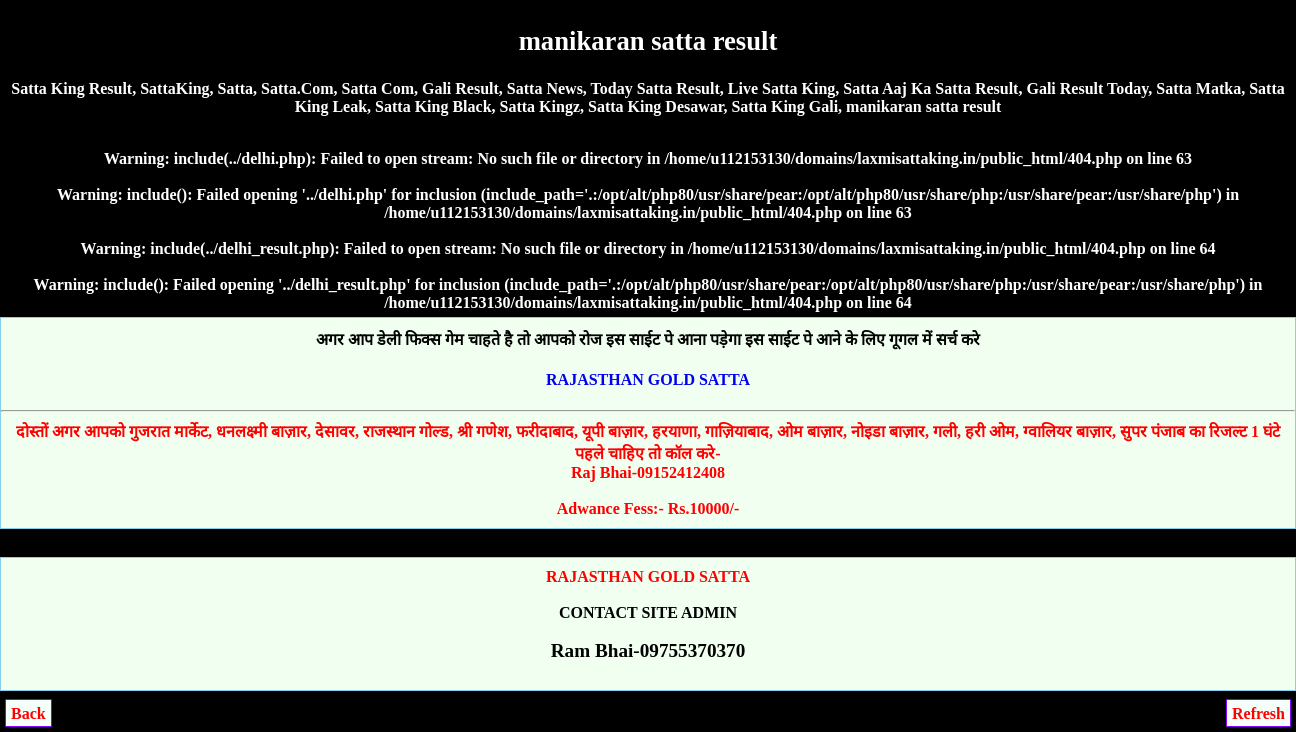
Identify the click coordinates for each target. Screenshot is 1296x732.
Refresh (1258, 713)
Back (28, 713)
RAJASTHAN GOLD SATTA (648, 379)
